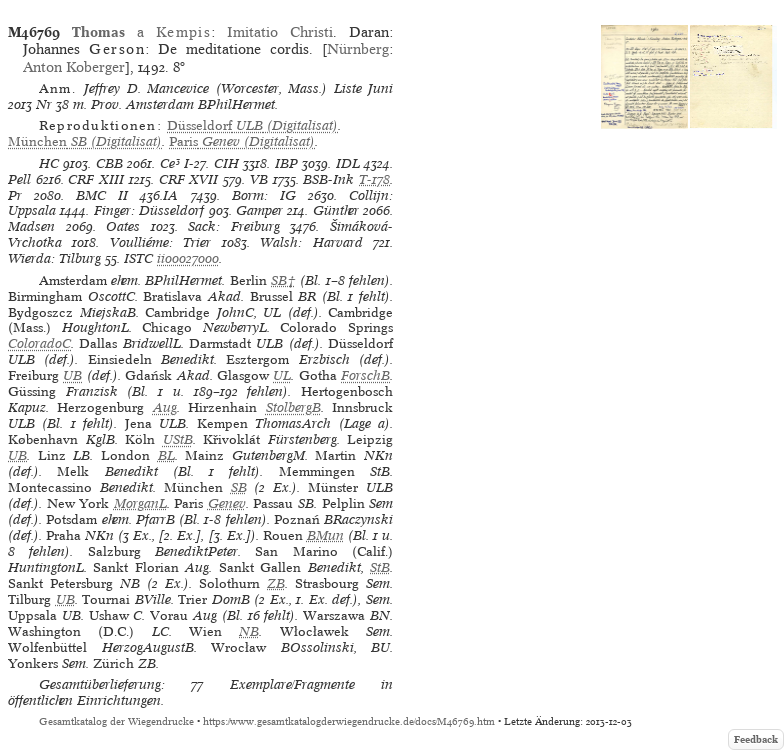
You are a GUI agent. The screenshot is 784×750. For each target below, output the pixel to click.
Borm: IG (264, 195)
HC (49, 163)
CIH (226, 163)
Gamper (259, 210)
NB (249, 631)
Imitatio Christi (280, 32)
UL (282, 375)
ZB (276, 583)
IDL (348, 163)
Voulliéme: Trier (160, 242)
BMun (325, 535)
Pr (15, 195)
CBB (109, 163)
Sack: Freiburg (234, 226)
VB (259, 179)
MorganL (140, 503)
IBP (286, 163)
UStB (178, 439)
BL (166, 455)
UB (72, 375)
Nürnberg (358, 49)
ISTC (138, 258)
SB (239, 487)
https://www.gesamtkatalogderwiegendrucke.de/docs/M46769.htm (349, 721)
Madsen (31, 226)
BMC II (102, 195)
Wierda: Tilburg (54, 258)
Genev (227, 503)
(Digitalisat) (252, 125)
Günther (336, 210)
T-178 (374, 179)
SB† (283, 280)
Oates (123, 226)
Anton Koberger (74, 67)
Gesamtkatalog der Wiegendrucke (116, 721)
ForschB (365, 375)
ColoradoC (39, 343)
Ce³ (170, 163)
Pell (19, 179)
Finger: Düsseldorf (149, 210)
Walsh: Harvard (311, 242)
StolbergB (293, 407)
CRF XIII (96, 179)
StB (380, 567)
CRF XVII (189, 179)
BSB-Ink (328, 179)
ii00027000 (188, 258)
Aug (165, 407)
